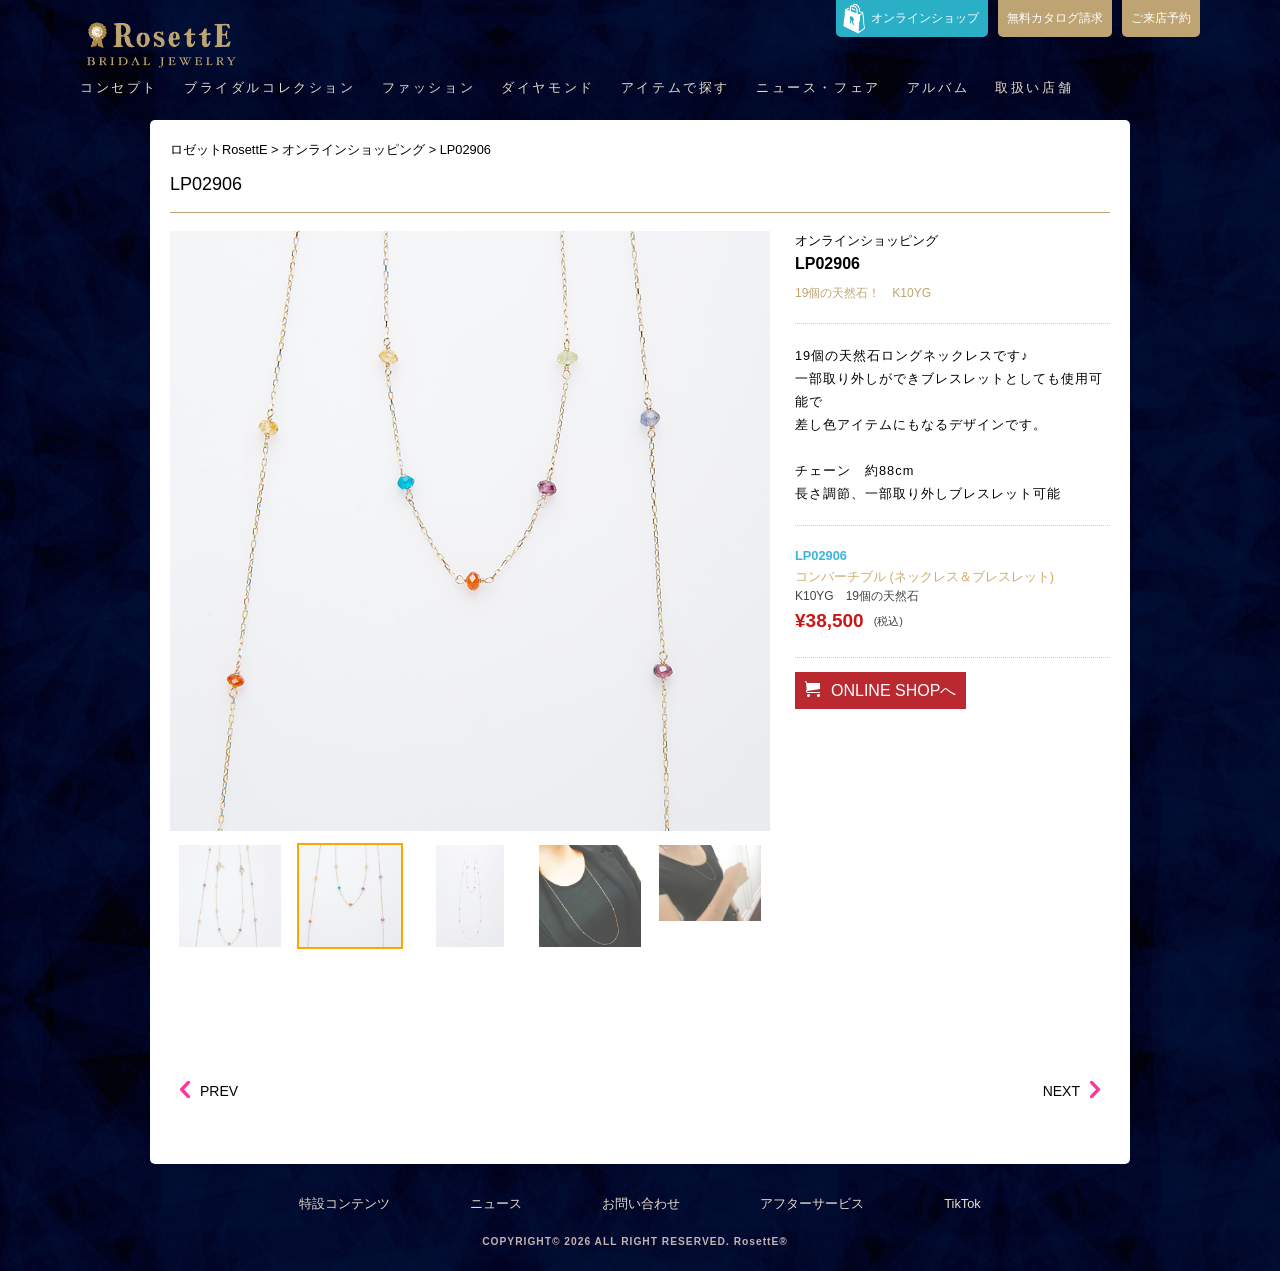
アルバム (938, 87)
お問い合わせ (641, 1203)
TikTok (962, 1203)
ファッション (429, 87)
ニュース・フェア (818, 87)
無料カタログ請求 (1055, 18)
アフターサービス (812, 1203)
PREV (219, 1091)
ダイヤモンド (548, 87)
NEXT (1061, 1091)
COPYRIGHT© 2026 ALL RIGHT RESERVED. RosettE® (635, 1241)
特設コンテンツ (344, 1203)
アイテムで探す (675, 87)
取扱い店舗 (1034, 87)
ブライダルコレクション (270, 87)
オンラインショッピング (866, 240)
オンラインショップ (925, 18)
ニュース (496, 1203)
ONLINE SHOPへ (880, 690)
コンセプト (119, 87)
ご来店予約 (1161, 18)
